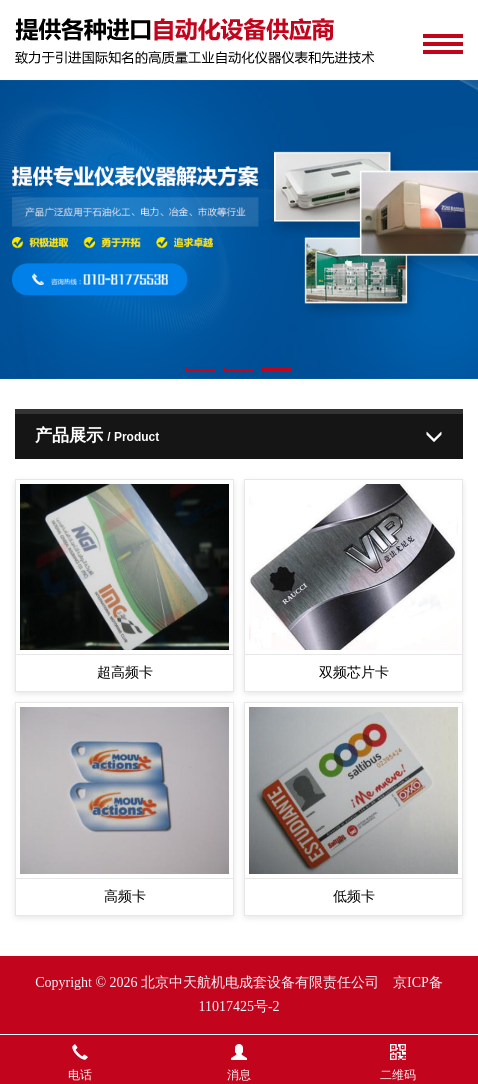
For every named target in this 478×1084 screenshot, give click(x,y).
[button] (201, 369)
